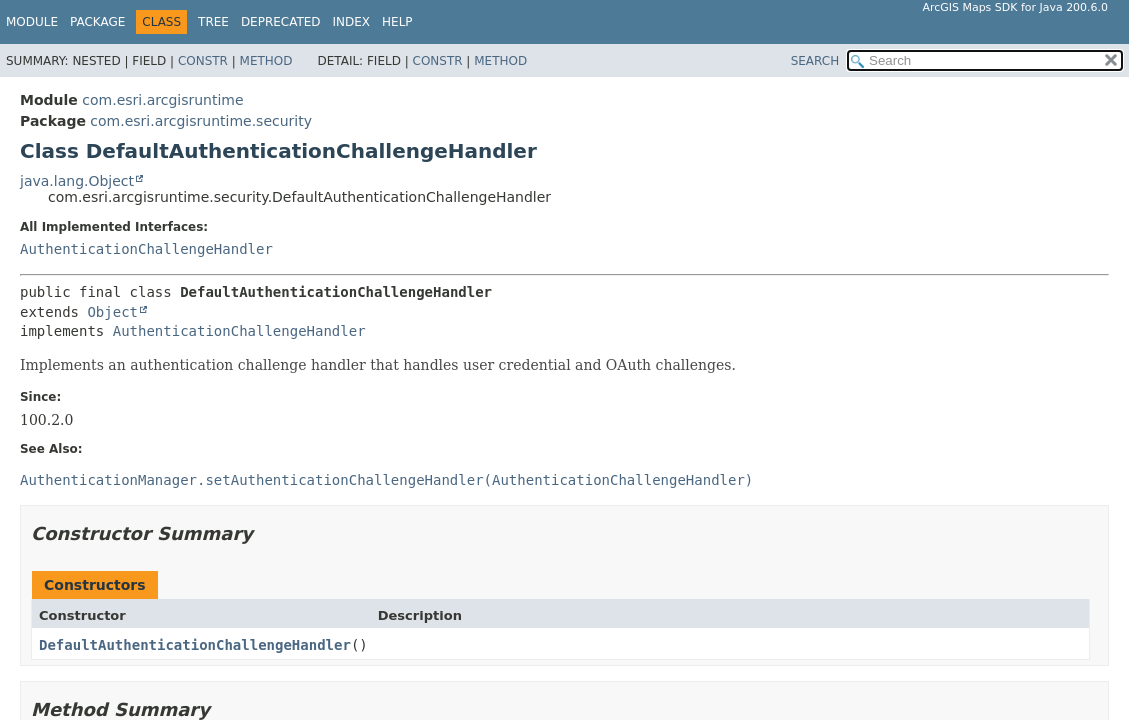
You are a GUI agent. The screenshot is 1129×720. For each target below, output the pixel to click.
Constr (203, 61)
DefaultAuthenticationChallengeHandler (195, 645)
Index (352, 22)
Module (32, 22)
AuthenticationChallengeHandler (146, 249)
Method (266, 61)
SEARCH (815, 61)
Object (112, 312)
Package (97, 22)
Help (397, 22)
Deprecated (281, 22)
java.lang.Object (77, 181)
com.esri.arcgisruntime (162, 100)
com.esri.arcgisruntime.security (201, 121)
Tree (213, 22)
